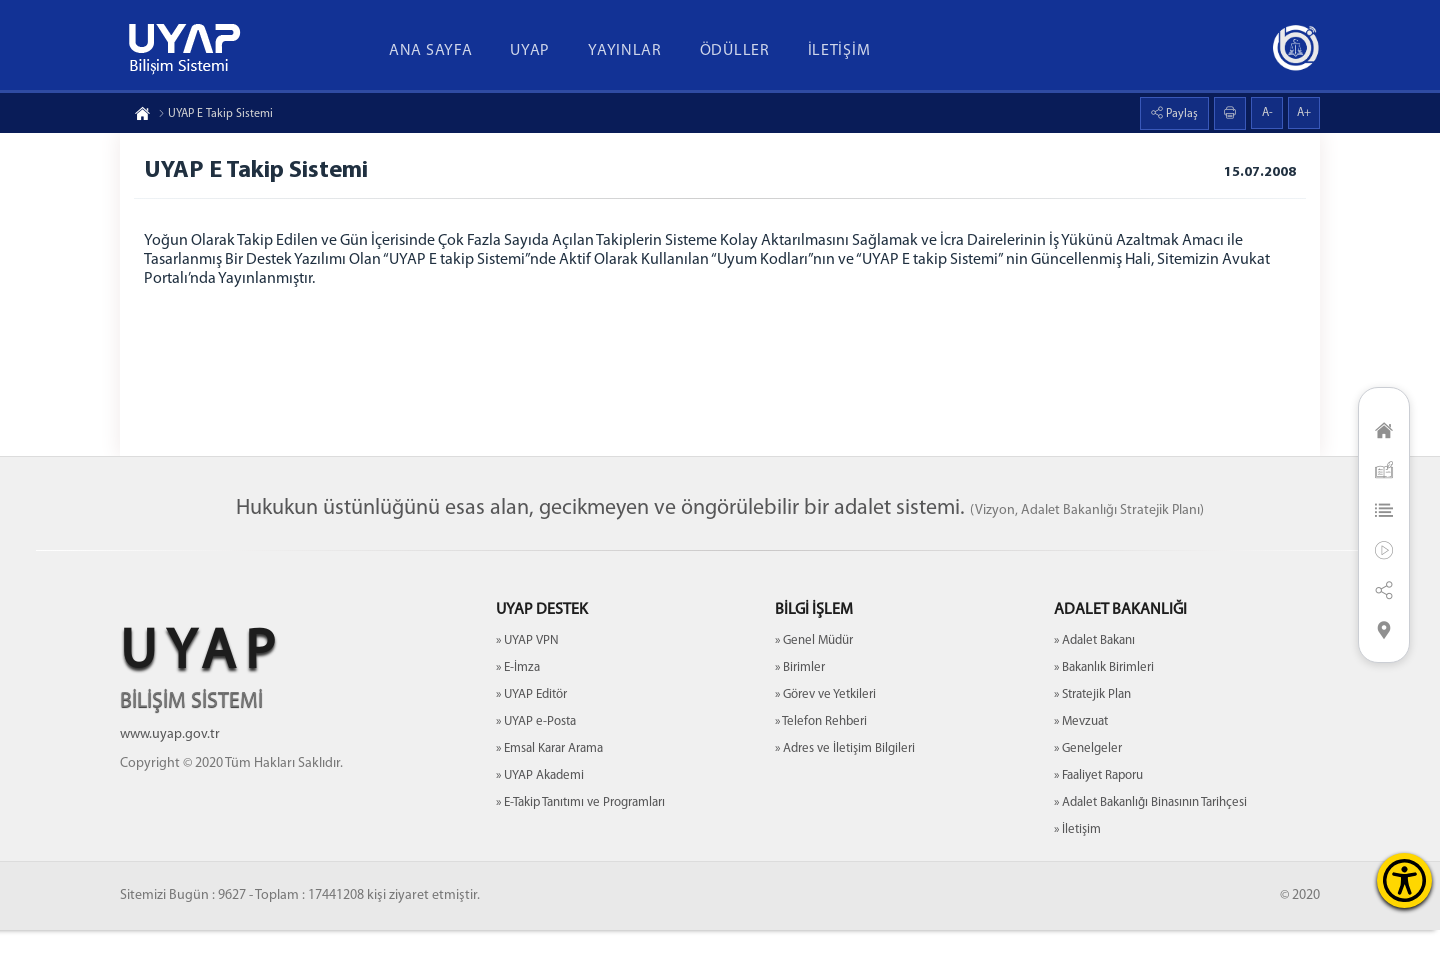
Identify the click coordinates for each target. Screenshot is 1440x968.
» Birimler (800, 705)
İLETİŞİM (839, 51)
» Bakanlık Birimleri (1104, 705)
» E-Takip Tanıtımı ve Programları (580, 840)
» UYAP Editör (531, 732)
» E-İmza (518, 705)
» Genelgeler (1088, 786)
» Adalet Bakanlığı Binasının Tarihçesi (1150, 840)
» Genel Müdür (814, 678)
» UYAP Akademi (540, 813)
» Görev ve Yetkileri (825, 732)
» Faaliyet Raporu (1098, 813)
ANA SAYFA (430, 51)
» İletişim (1077, 867)
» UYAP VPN (527, 678)
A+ (1304, 113)
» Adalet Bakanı (1094, 678)
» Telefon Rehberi (821, 759)
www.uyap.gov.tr (170, 772)
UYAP (530, 51)
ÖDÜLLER (735, 51)
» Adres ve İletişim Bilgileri (845, 786)
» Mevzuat (1081, 759)
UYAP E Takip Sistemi (215, 114)
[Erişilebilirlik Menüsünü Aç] (1404, 880)
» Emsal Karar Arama (549, 786)
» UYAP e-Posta (536, 759)
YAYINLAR (625, 51)
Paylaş (1180, 114)
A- (1267, 113)
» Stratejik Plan (1092, 732)
